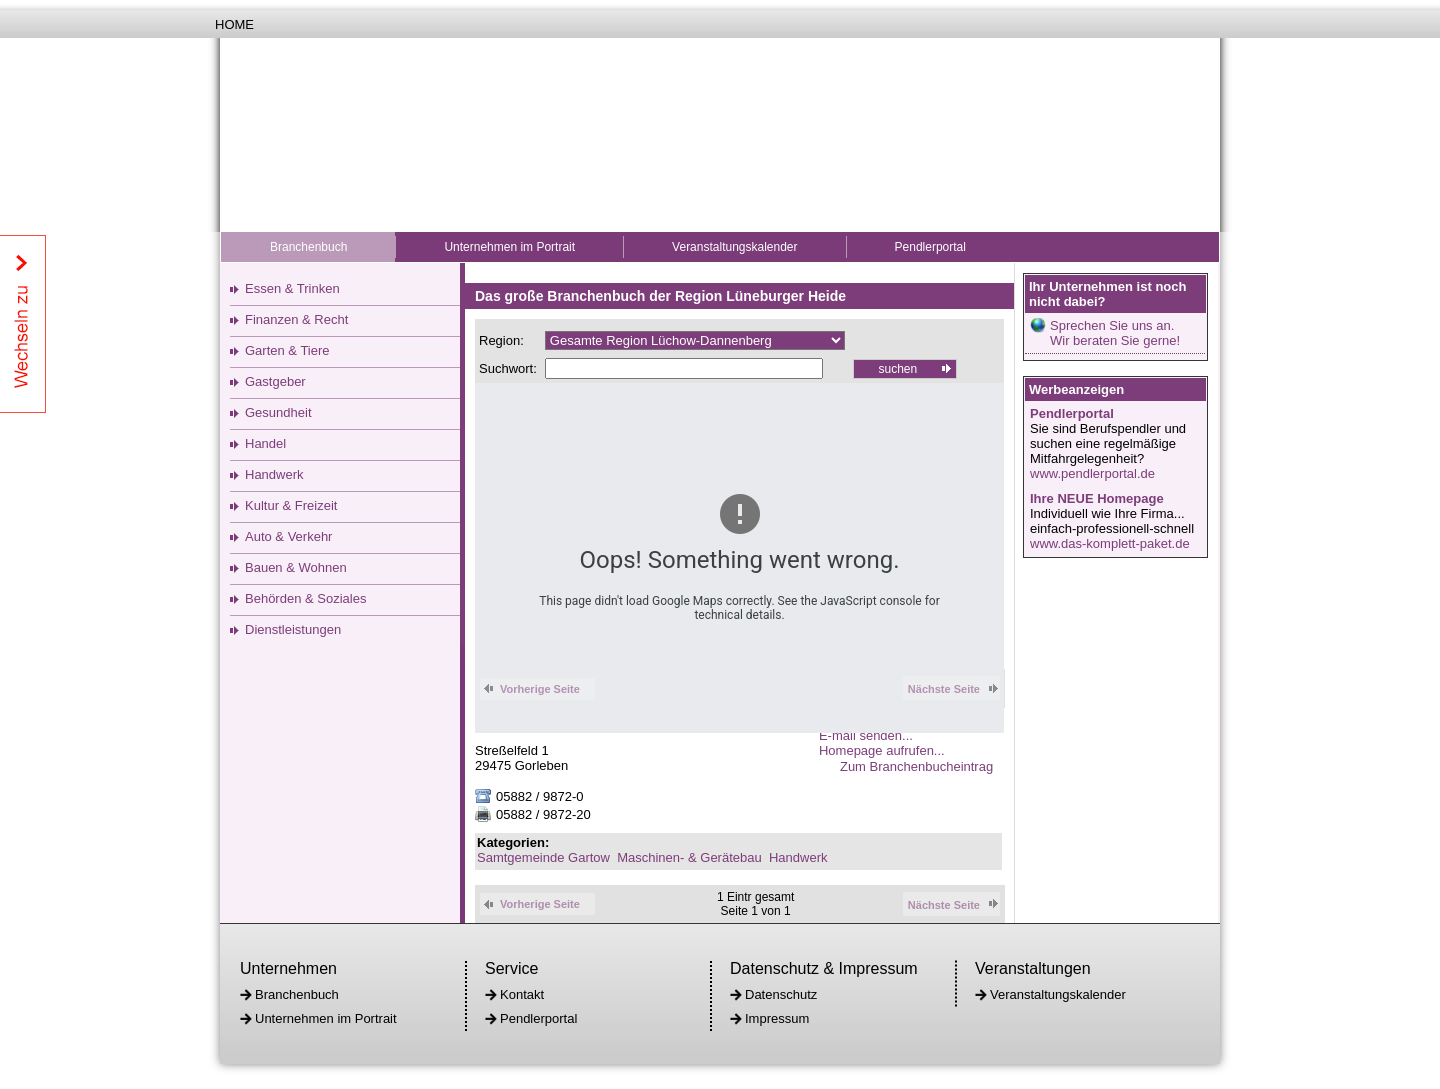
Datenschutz (781, 994)
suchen (897, 369)
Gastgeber (275, 381)
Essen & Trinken (292, 288)
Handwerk (274, 474)
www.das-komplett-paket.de (1110, 543)
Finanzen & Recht (296, 319)
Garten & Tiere (287, 350)
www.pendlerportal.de (1092, 473)
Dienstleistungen (293, 629)
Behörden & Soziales (305, 598)
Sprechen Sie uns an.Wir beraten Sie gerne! (1115, 333)
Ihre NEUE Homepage (1097, 498)
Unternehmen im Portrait (509, 247)
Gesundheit (278, 412)
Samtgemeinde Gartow (543, 857)
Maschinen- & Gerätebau (689, 857)
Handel (265, 443)
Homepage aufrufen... (882, 750)
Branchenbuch (308, 247)
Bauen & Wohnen (296, 567)
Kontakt (522, 994)
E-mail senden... (866, 735)
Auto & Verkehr (288, 536)
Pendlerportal (930, 247)
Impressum (777, 1018)
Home (234, 24)
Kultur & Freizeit (291, 505)
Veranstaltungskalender (734, 247)
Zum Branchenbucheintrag (922, 766)
